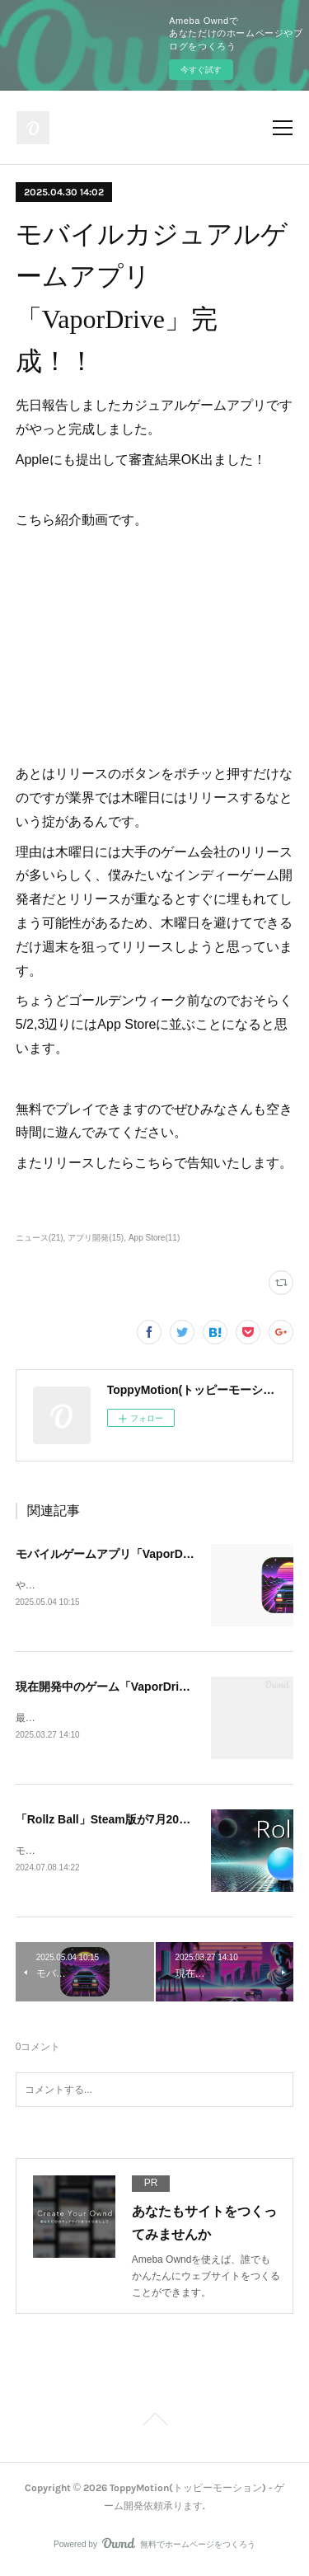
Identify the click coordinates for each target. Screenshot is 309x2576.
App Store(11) (154, 1237)
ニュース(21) (39, 1237)
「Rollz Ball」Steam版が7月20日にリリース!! (136, 1821)
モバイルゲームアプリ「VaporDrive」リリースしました (161, 1553)
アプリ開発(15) (96, 1237)
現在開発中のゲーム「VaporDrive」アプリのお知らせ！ (161, 1687)
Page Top (154, 2425)
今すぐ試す (201, 69)
